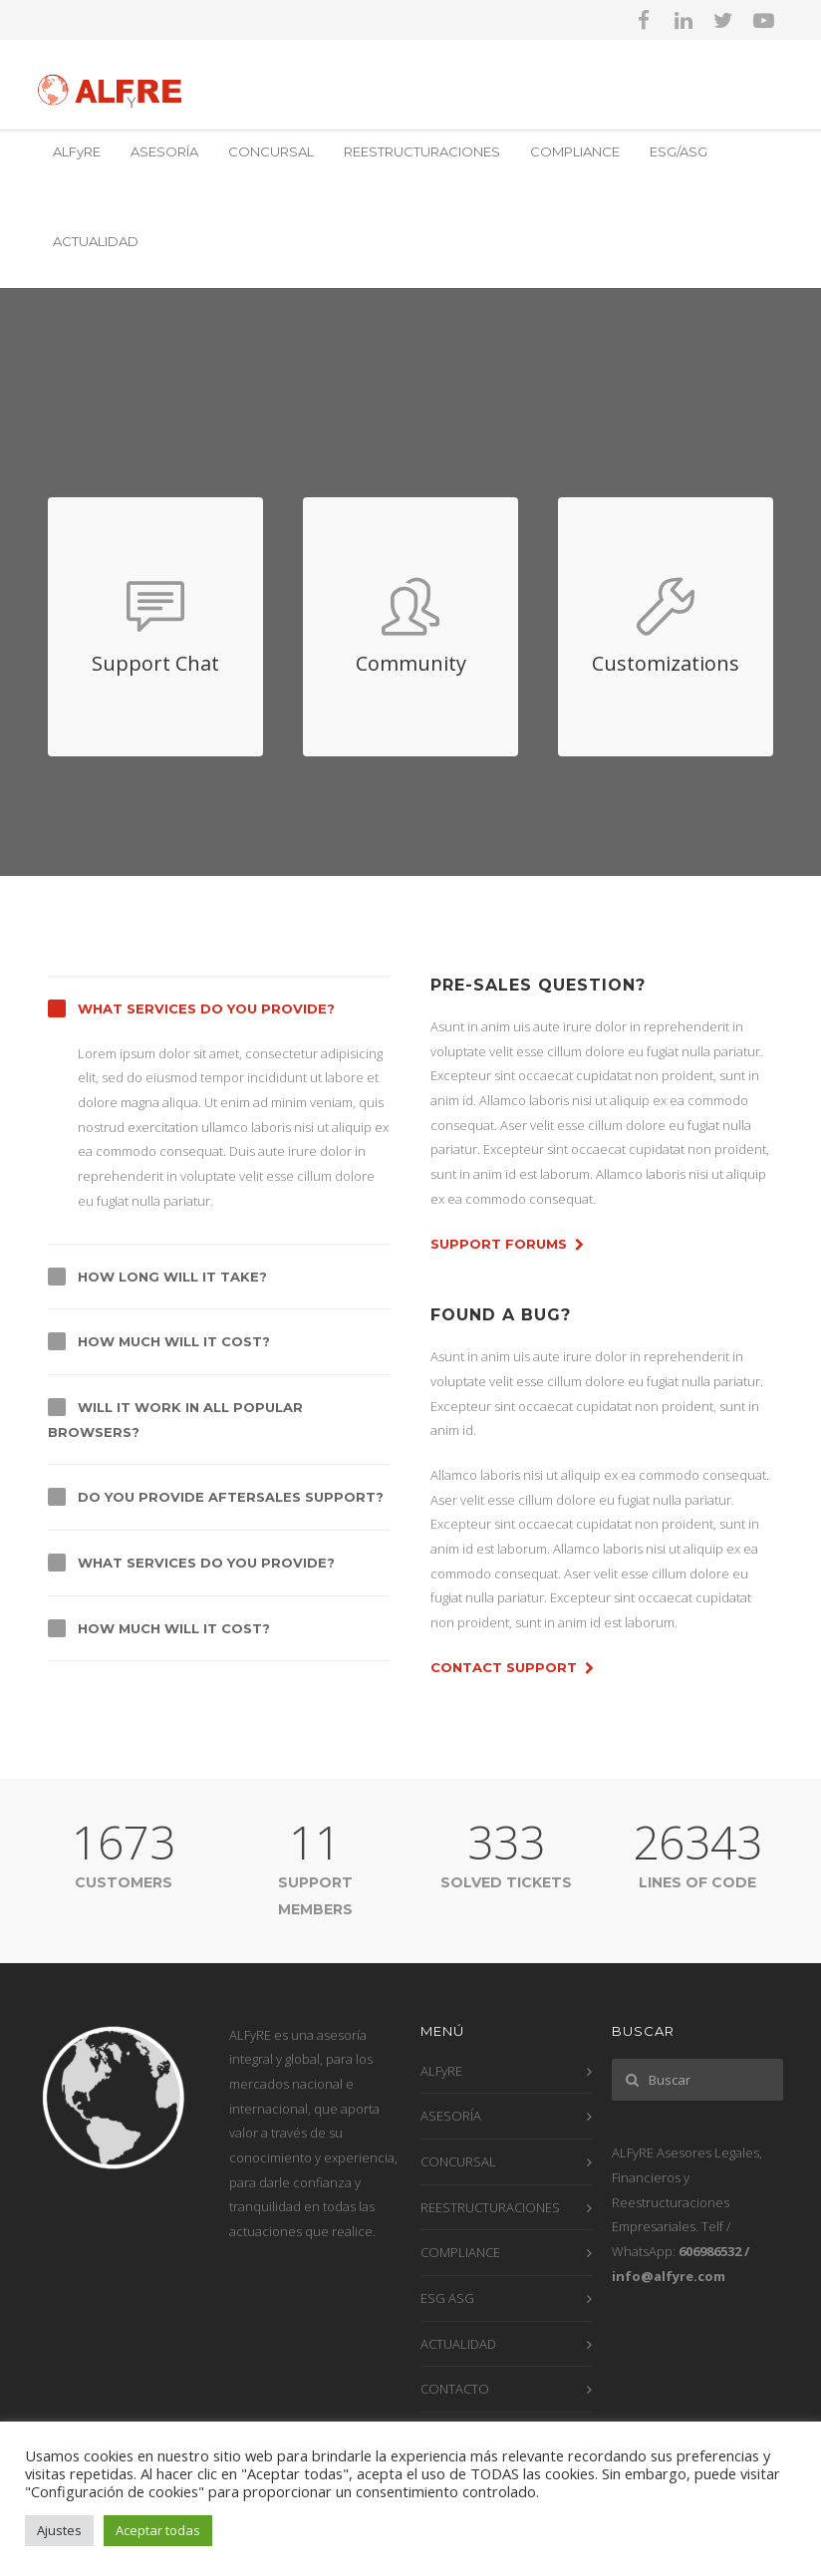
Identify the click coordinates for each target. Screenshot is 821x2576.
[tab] (219, 1008)
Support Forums (507, 1245)
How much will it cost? (174, 1341)
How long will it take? (172, 1277)
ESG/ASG (678, 151)
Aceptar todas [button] (158, 2530)
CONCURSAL (271, 151)
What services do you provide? (206, 1008)
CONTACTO (454, 2389)
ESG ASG (447, 2298)
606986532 (710, 2251)
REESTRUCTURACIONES (422, 151)
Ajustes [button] (59, 2530)
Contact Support (512, 1668)
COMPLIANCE (575, 151)
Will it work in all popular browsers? (175, 1419)
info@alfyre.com (668, 2276)
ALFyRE (77, 151)
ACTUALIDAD (95, 241)
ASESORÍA (164, 151)
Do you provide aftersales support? (231, 1497)
